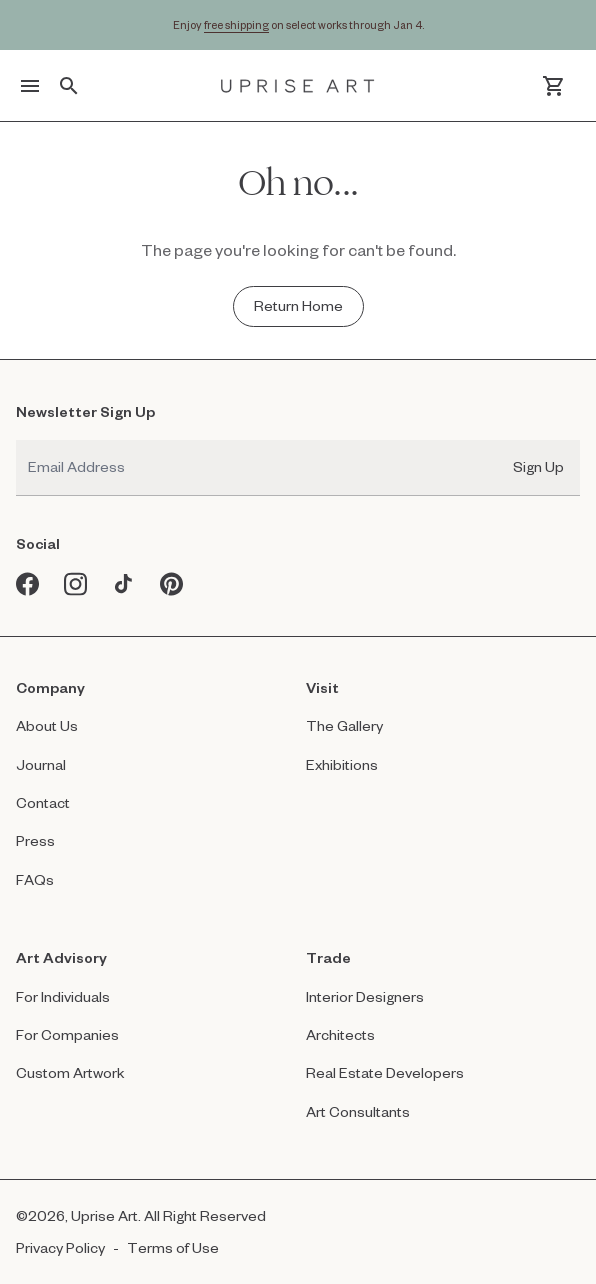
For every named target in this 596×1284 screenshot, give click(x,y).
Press (35, 840)
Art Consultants (358, 1111)
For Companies (67, 1034)
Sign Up (538, 466)
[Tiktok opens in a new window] (124, 584)
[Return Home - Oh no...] (298, 306)
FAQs (35, 879)
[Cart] (553, 86)
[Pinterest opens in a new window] (172, 584)
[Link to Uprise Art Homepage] (298, 86)
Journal (41, 764)
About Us (47, 725)
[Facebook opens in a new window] (28, 584)
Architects (340, 1034)
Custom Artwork (70, 1072)
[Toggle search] (69, 86)
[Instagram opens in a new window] (76, 584)
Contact (43, 802)
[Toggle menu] (30, 86)
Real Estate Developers (385, 1072)
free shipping (236, 24)
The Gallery (344, 725)
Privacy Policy (60, 1247)
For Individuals (63, 996)
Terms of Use (173, 1247)
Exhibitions (342, 764)
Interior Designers (365, 996)
